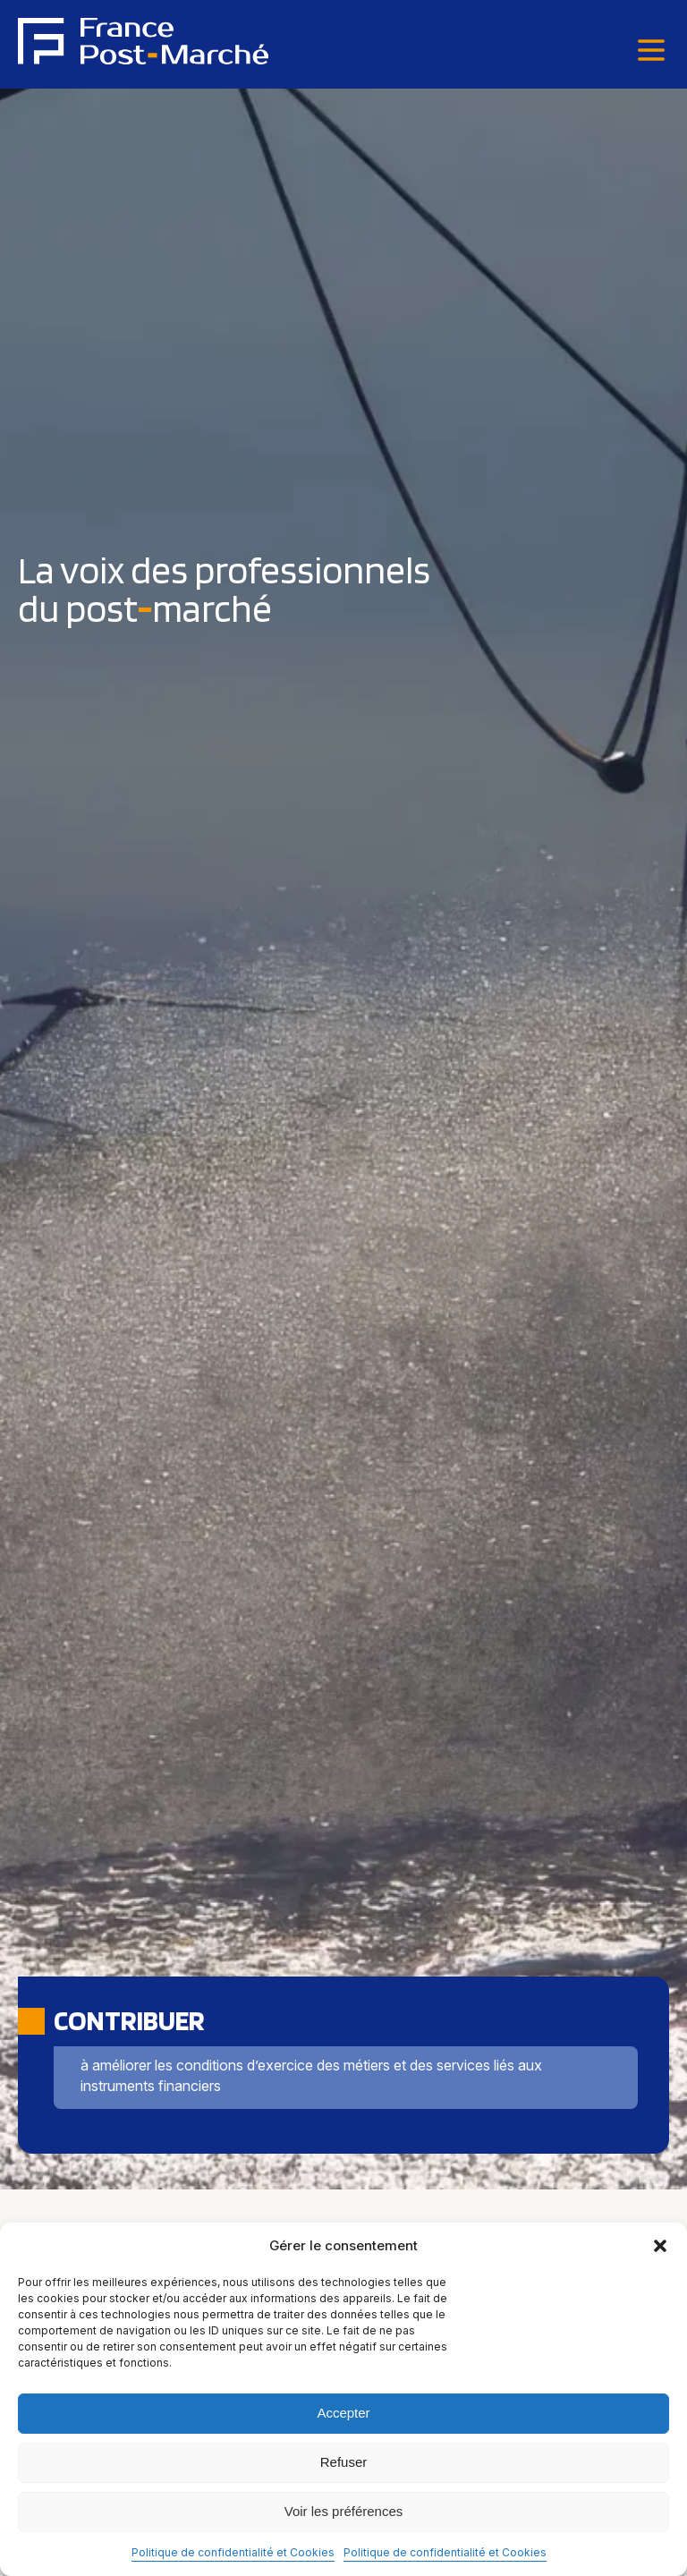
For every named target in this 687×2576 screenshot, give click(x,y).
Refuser (344, 2462)
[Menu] (651, 51)
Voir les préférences (343, 2511)
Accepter (343, 2412)
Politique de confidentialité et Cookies (233, 2552)
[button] (660, 2246)
